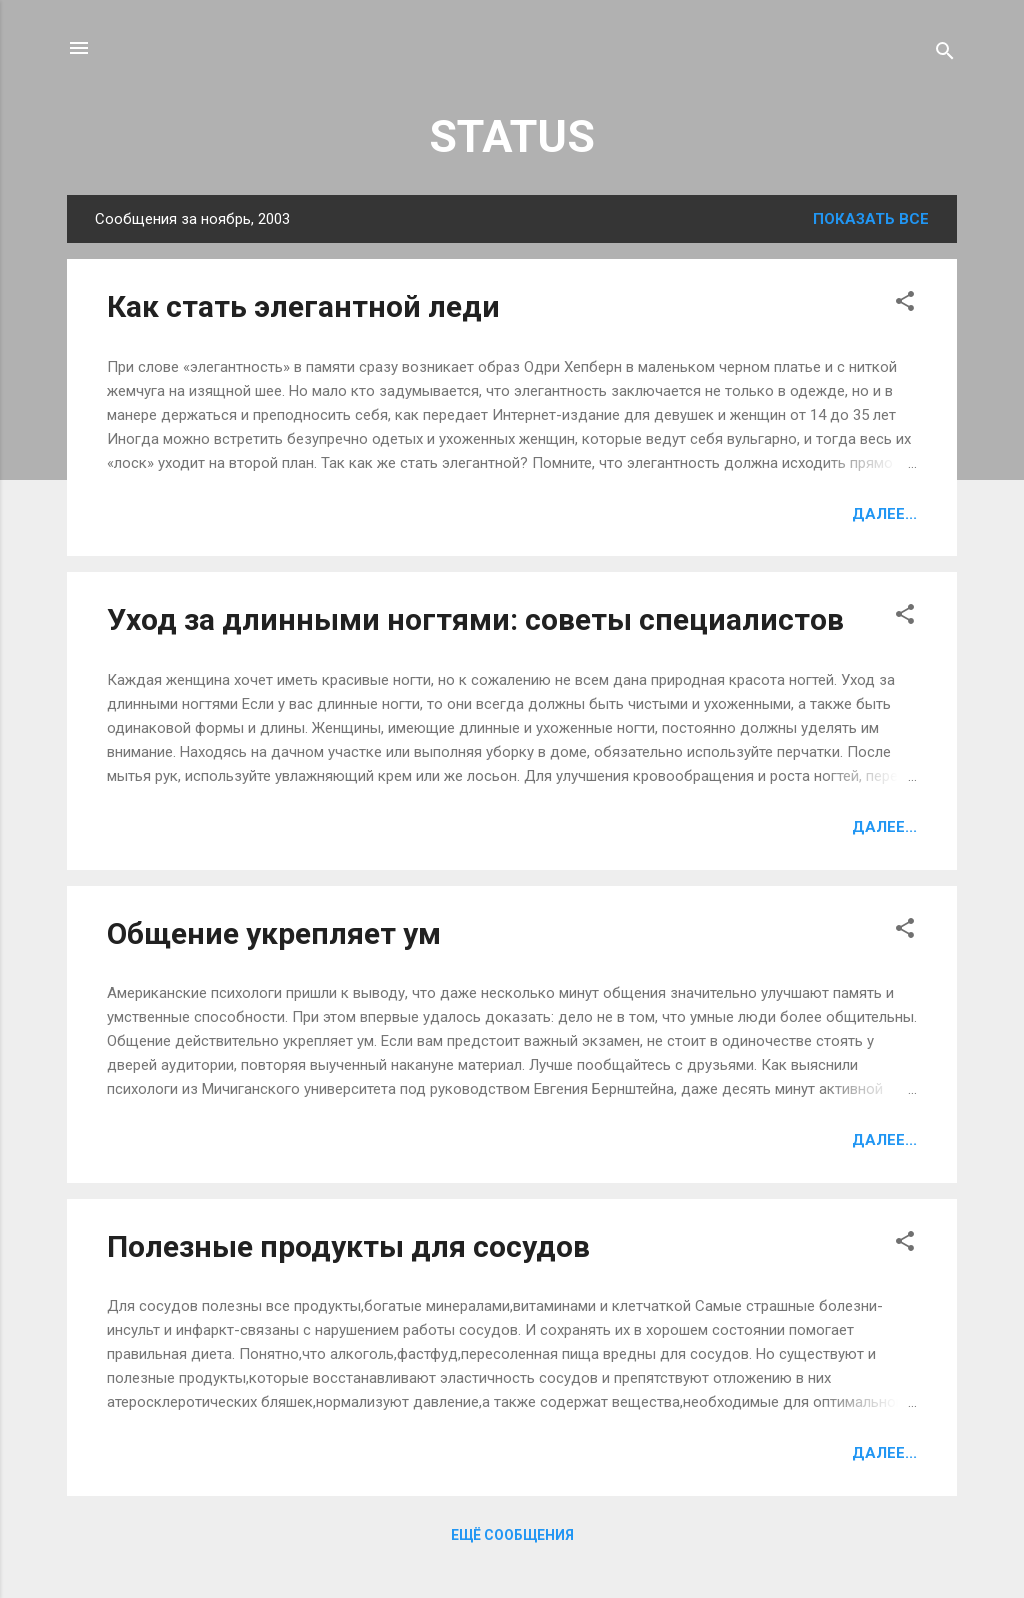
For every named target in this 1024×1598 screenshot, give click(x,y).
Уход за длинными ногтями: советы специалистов (475, 619)
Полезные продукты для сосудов (348, 1246)
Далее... (884, 514)
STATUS (512, 136)
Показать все (871, 219)
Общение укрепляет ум (274, 933)
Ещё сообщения (512, 1535)
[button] (905, 304)
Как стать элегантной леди (303, 306)
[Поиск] (945, 54)
